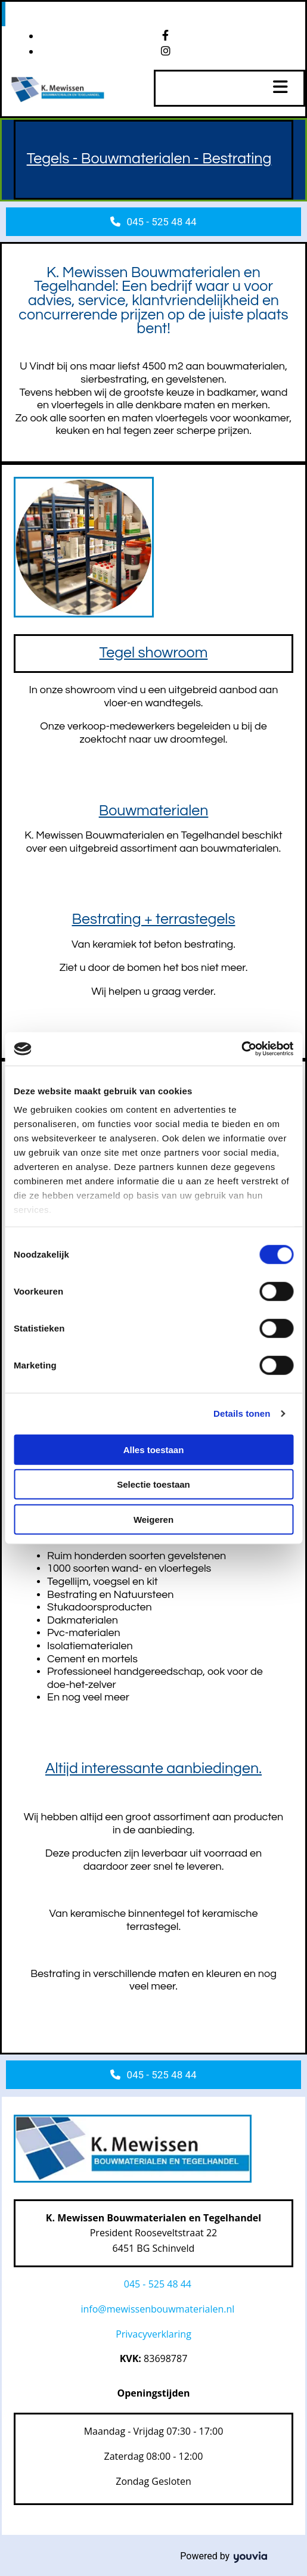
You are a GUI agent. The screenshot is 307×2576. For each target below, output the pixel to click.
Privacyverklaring (153, 2334)
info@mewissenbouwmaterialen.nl (157, 2309)
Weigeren (153, 1519)
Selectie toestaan (153, 1484)
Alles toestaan (153, 1449)
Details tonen (241, 1413)
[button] (153, 221)
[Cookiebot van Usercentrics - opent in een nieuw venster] (241, 1049)
